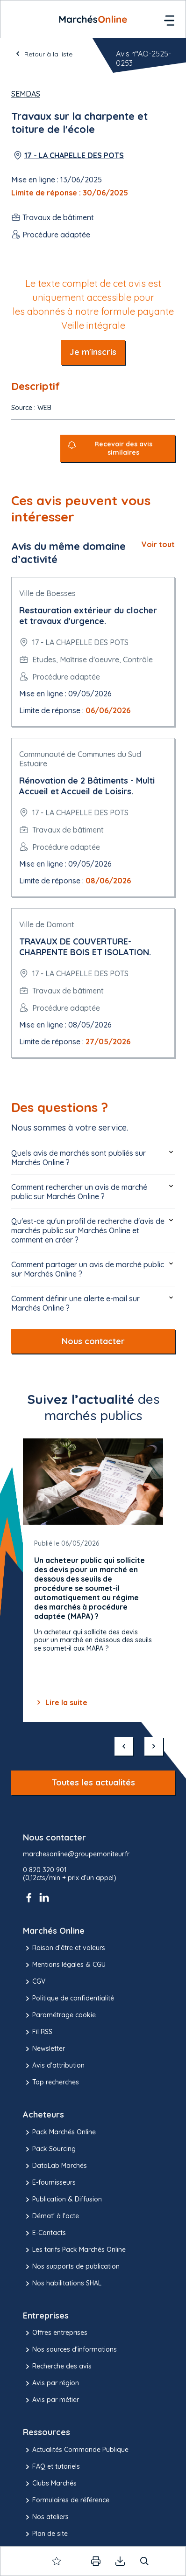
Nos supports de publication (71, 2266)
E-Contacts (44, 2233)
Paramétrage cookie (59, 2015)
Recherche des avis (57, 2366)
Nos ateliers (46, 2517)
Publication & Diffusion (62, 2199)
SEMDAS (25, 93)
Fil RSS (37, 2032)
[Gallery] (93, 1580)
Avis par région (51, 2383)
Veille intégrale (93, 325)
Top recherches (51, 2082)
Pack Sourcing (49, 2149)
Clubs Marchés (50, 2483)
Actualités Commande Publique (76, 2450)
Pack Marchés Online (59, 2132)
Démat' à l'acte (51, 2216)
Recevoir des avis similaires (123, 448)
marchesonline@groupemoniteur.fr (76, 1854)
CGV (34, 1981)
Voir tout (158, 544)
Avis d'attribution (54, 2065)
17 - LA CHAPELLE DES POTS (74, 155)
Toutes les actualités (93, 1782)
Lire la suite (60, 1702)
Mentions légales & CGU (64, 1965)
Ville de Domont (46, 924)
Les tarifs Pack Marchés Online (74, 2250)
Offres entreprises (55, 2333)
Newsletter (44, 2049)
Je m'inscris (93, 352)
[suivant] (153, 1746)
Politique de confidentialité (68, 1998)
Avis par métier (51, 2400)
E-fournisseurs (49, 2182)
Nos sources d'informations (70, 2349)
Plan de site (45, 2534)
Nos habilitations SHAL (62, 2283)
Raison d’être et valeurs (64, 1948)
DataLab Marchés (55, 2166)
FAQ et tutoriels (51, 2467)
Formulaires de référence (66, 2500)
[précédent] (123, 1746)
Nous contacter (93, 1341)
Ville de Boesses (47, 593)
